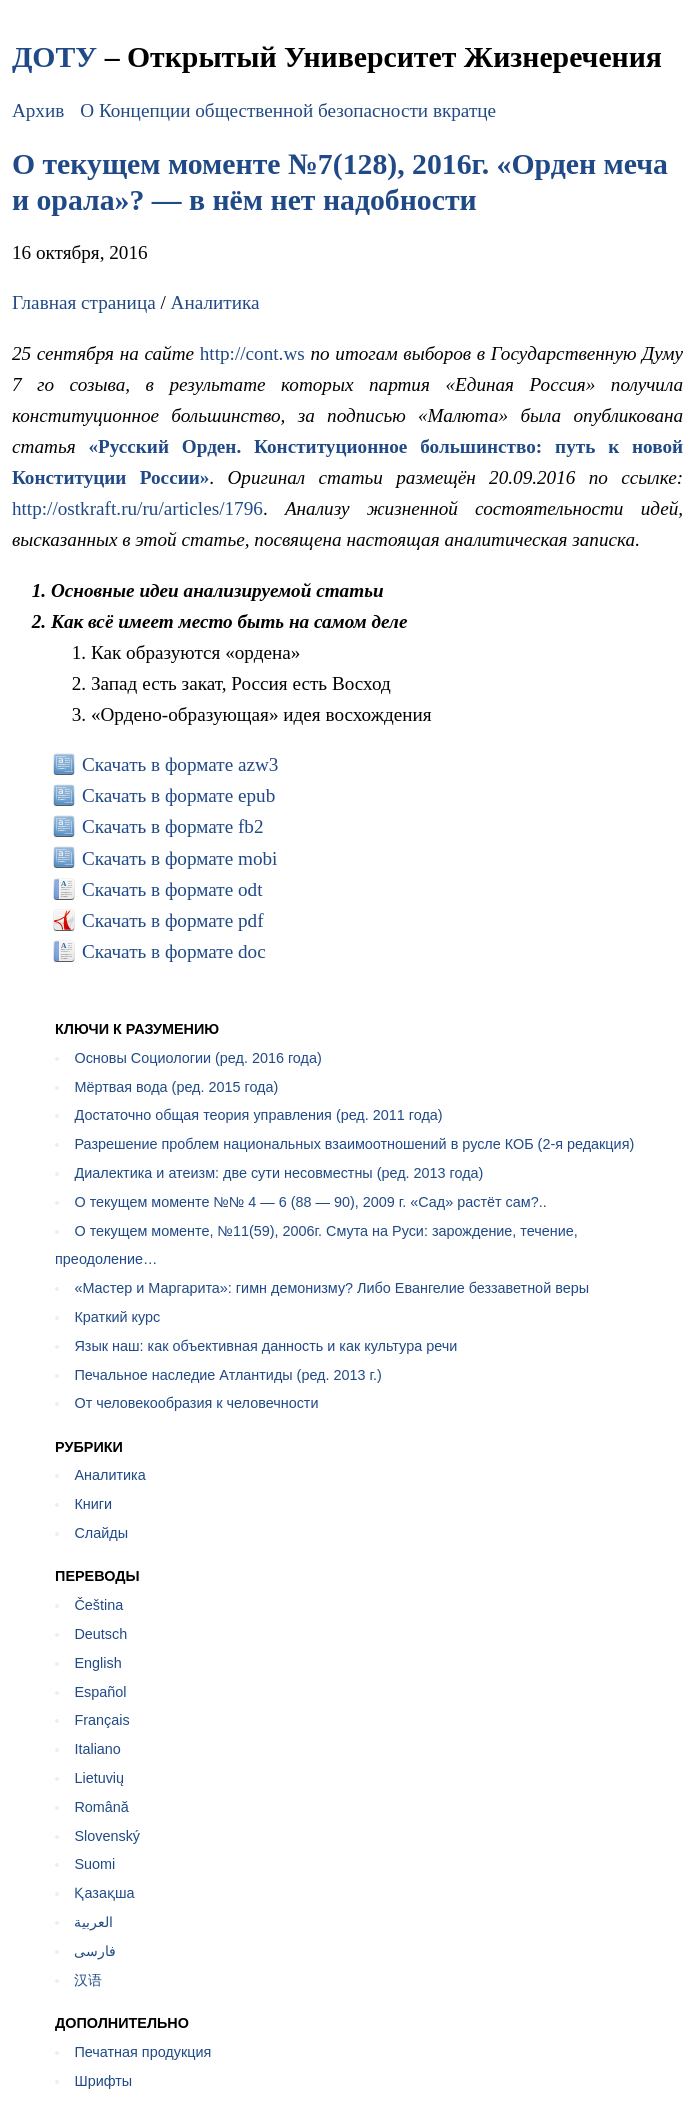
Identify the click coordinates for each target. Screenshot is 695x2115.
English (97, 1663)
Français (101, 1720)
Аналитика (215, 302)
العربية (93, 1922)
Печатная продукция (142, 2052)
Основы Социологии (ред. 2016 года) (197, 1058)
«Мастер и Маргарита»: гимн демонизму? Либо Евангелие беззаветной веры (331, 1288)
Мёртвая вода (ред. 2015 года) (176, 1087)
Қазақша (104, 1893)
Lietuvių (99, 1778)
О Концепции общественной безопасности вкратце (288, 110)
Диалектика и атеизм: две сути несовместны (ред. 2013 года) (278, 1173)
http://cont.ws (252, 353)
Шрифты (103, 2081)
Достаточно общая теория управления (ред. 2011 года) (258, 1115)
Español (100, 1692)
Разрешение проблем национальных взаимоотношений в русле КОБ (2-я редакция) (354, 1144)
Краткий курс (117, 1317)
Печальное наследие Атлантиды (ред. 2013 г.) (227, 1375)
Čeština (98, 1605)
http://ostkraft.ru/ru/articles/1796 (137, 508)
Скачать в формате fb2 (173, 826)
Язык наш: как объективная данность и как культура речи (265, 1346)
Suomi (94, 1864)
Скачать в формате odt (172, 889)
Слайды (101, 1533)
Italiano (97, 1749)
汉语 (88, 1980)
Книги (93, 1504)
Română (101, 1807)
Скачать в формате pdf (173, 920)
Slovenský (107, 1836)
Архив (38, 110)
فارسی (95, 1951)
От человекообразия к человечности (196, 1403)
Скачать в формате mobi (180, 858)
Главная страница (84, 302)
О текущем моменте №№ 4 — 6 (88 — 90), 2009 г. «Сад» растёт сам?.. (310, 1202)
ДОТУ (54, 56)
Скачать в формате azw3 (180, 764)
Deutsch (100, 1634)
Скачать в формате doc (174, 951)
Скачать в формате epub (178, 795)
